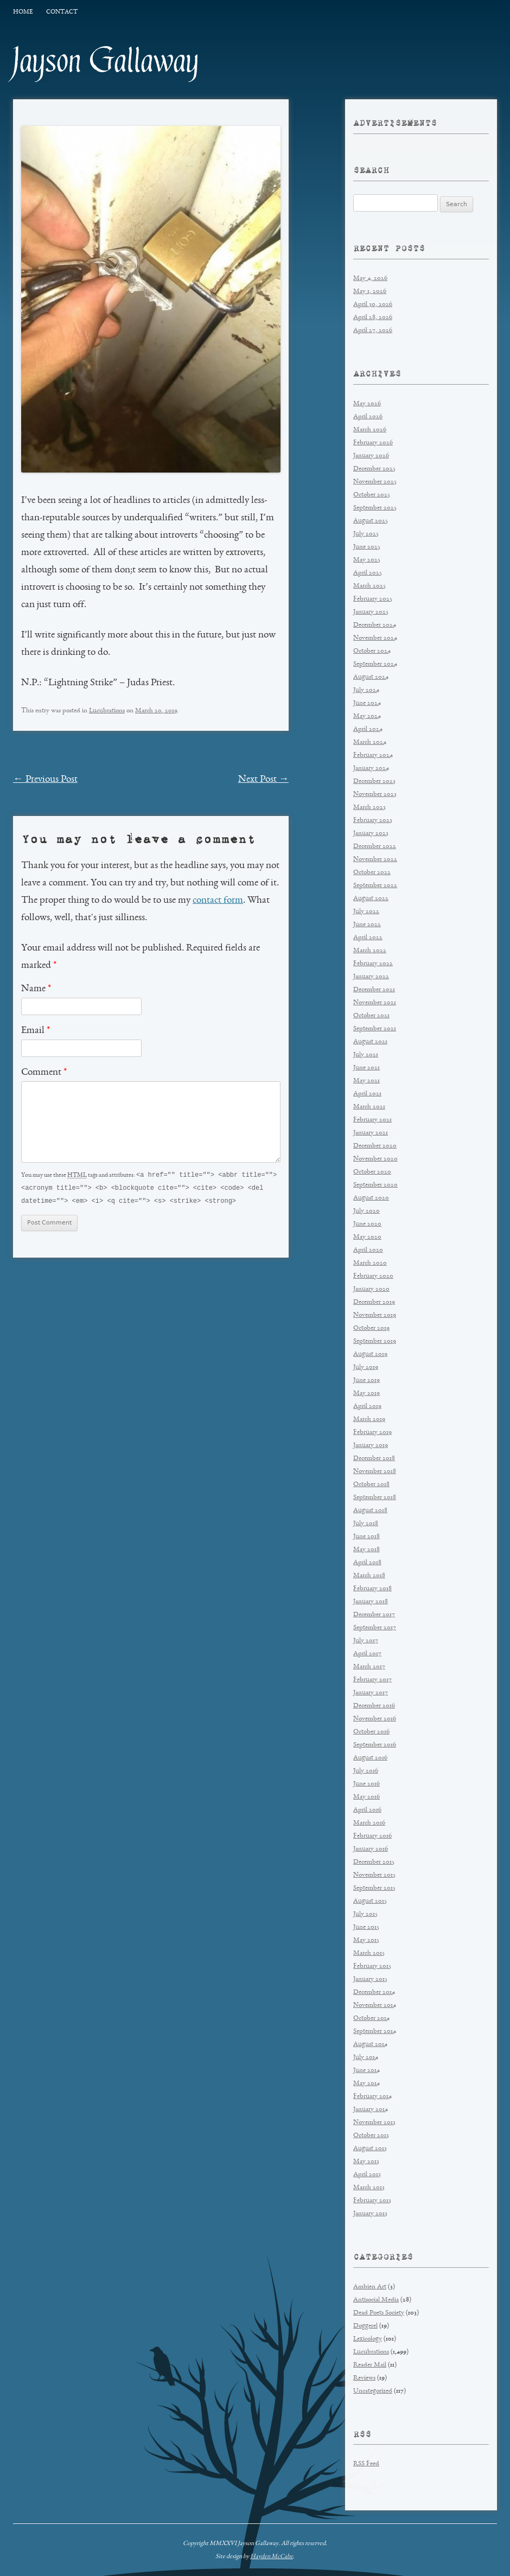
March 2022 (369, 950)
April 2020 (368, 1250)
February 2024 (373, 755)
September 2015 (374, 1888)
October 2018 (371, 1484)
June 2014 (366, 2070)
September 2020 (375, 1185)
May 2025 (366, 560)
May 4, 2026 (370, 278)
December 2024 (374, 625)
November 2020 (375, 1159)
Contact (62, 12)
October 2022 (372, 872)
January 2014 (370, 2109)
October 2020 (372, 1172)
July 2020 (366, 1211)
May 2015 (366, 1940)
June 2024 (367, 703)
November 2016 (374, 1719)
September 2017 (374, 1627)
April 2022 (367, 937)
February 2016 (372, 1836)
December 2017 (374, 1614)
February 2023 (372, 820)
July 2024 (366, 690)
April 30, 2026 (372, 304)
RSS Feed (366, 2463)
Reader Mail (369, 2365)
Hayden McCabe (271, 2556)
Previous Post (45, 780)
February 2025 (372, 599)
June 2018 (366, 1536)
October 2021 (371, 1015)
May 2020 (367, 1237)
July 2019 (365, 1367)
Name (36, 989)
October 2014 (371, 2018)
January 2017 (370, 1693)
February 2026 (373, 443)
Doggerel (365, 2326)
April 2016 (367, 1810)
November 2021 (374, 1002)
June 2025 (366, 547)
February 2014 (372, 2096)
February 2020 (373, 1276)
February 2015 (372, 1966)
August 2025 (370, 521)
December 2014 (374, 1992)
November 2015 (374, 1875)
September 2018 (374, 1497)
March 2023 (369, 807)
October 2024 (372, 651)
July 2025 (366, 534)
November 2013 (374, 2122)
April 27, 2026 (372, 330)
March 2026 (369, 429)
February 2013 (372, 2200)
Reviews (364, 2378)
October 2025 (371, 495)
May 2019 (366, 1393)
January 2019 (370, 1445)
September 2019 (374, 1341)
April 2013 (367, 2174)
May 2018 (366, 1549)
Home (23, 12)
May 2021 (366, 1081)
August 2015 (370, 1901)
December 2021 (374, 989)
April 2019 (367, 1406)
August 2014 (370, 2044)
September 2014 (374, 2031)
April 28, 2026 (372, 317)
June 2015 (366, 1927)
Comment (44, 1072)
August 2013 (370, 2148)
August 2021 (370, 1041)
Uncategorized (372, 2391)
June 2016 (366, 1784)
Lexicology (367, 2339)
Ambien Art (369, 2287)
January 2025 (370, 612)
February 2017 (372, 1680)
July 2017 (365, 1640)
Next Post (263, 780)
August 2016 (370, 1758)
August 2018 (370, 1510)
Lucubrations (107, 711)
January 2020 (371, 1289)
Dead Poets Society (378, 2313)
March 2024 (369, 742)
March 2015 (369, 1953)
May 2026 (367, 403)
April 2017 (367, 1653)
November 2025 (375, 482)
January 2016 (370, 1849)
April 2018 (367, 1562)
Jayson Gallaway (106, 60)
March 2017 (369, 1666)
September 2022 (375, 885)
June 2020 (367, 1224)
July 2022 (366, 911)
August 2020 (371, 1198)
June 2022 (367, 924)
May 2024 (367, 716)
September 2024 (375, 664)
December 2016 (374, 1706)
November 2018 (374, 1471)
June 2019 (366, 1380)
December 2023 (374, 781)
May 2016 (366, 1797)
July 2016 (365, 1771)
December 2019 (374, 1302)
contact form (218, 901)
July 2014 (365, 2057)
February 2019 (372, 1432)
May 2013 (366, 2161)
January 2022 (371, 976)
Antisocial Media (376, 2300)
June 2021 (366, 1068)
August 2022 (370, 898)
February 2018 (372, 1588)
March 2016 (369, 1823)
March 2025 (369, 586)
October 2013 (371, 2135)
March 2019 (369, 1419)
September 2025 (375, 508)
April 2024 (367, 729)
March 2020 (370, 1263)
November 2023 (375, 794)
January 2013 (370, 2213)
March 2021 (369, 1107)
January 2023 (370, 833)
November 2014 (374, 2005)
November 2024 (375, 638)
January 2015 (370, 1979)
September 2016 (374, 1745)
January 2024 (371, 768)
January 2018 (370, 1601)
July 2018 (365, 1523)
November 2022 (375, 859)
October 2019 (371, 1328)
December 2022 (374, 846)
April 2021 (367, 1094)
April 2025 (367, 573)
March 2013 (369, 2187)
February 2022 (373, 963)
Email (35, 1031)
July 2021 (365, 1055)
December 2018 (374, 1458)
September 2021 (374, 1028)
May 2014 (366, 2083)
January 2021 (370, 1133)
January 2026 (371, 456)
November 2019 (374, 1315)
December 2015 (373, 1862)
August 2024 (370, 677)
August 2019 (370, 1354)
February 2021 (372, 1120)
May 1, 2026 (369, 291)
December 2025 (374, 469)
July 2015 (365, 1914)
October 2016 (371, 1732)
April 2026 (367, 416)
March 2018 (369, 1575)
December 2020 (375, 1146)
